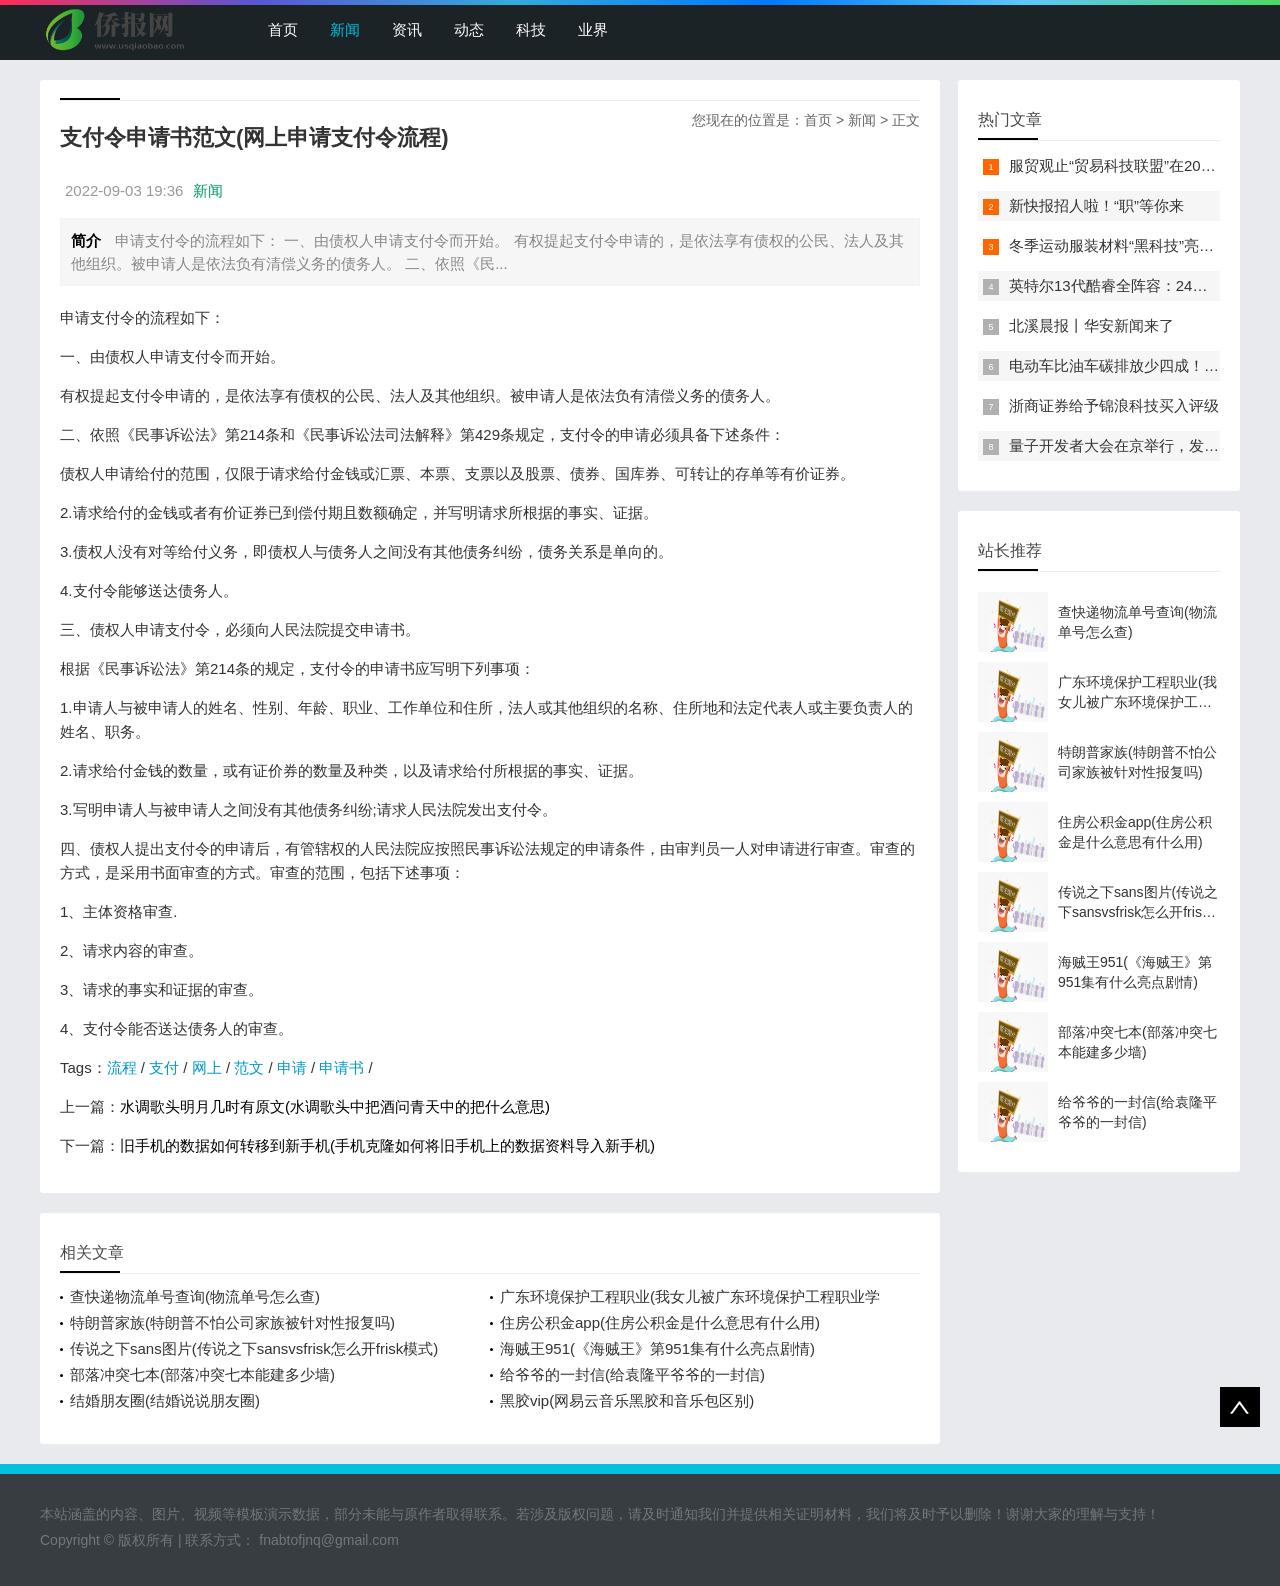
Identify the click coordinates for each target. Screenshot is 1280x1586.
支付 (164, 1067)
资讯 (407, 29)
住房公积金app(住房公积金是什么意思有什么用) (660, 1322)
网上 (207, 1067)
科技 (531, 29)
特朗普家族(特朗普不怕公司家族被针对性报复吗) (232, 1322)
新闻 (345, 29)
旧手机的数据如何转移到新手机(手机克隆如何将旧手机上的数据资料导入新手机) (387, 1145)
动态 (469, 29)
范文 (249, 1067)
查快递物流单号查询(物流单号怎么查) (195, 1296)
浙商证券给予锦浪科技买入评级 (1114, 405)
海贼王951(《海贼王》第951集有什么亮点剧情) (657, 1348)
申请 (292, 1067)
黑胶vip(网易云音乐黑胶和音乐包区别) (627, 1400)
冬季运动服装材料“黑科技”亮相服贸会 (1134, 245)
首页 (283, 29)
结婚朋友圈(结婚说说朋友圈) (165, 1400)
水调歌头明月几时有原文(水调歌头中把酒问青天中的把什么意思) (335, 1106)
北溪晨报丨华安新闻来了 (1091, 325)
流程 (122, 1067)
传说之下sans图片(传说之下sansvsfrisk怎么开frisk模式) (254, 1348)
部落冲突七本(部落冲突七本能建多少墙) (202, 1374)
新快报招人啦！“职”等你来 (1096, 205)
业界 (593, 29)
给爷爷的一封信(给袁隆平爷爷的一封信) (632, 1374)
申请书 (341, 1067)
